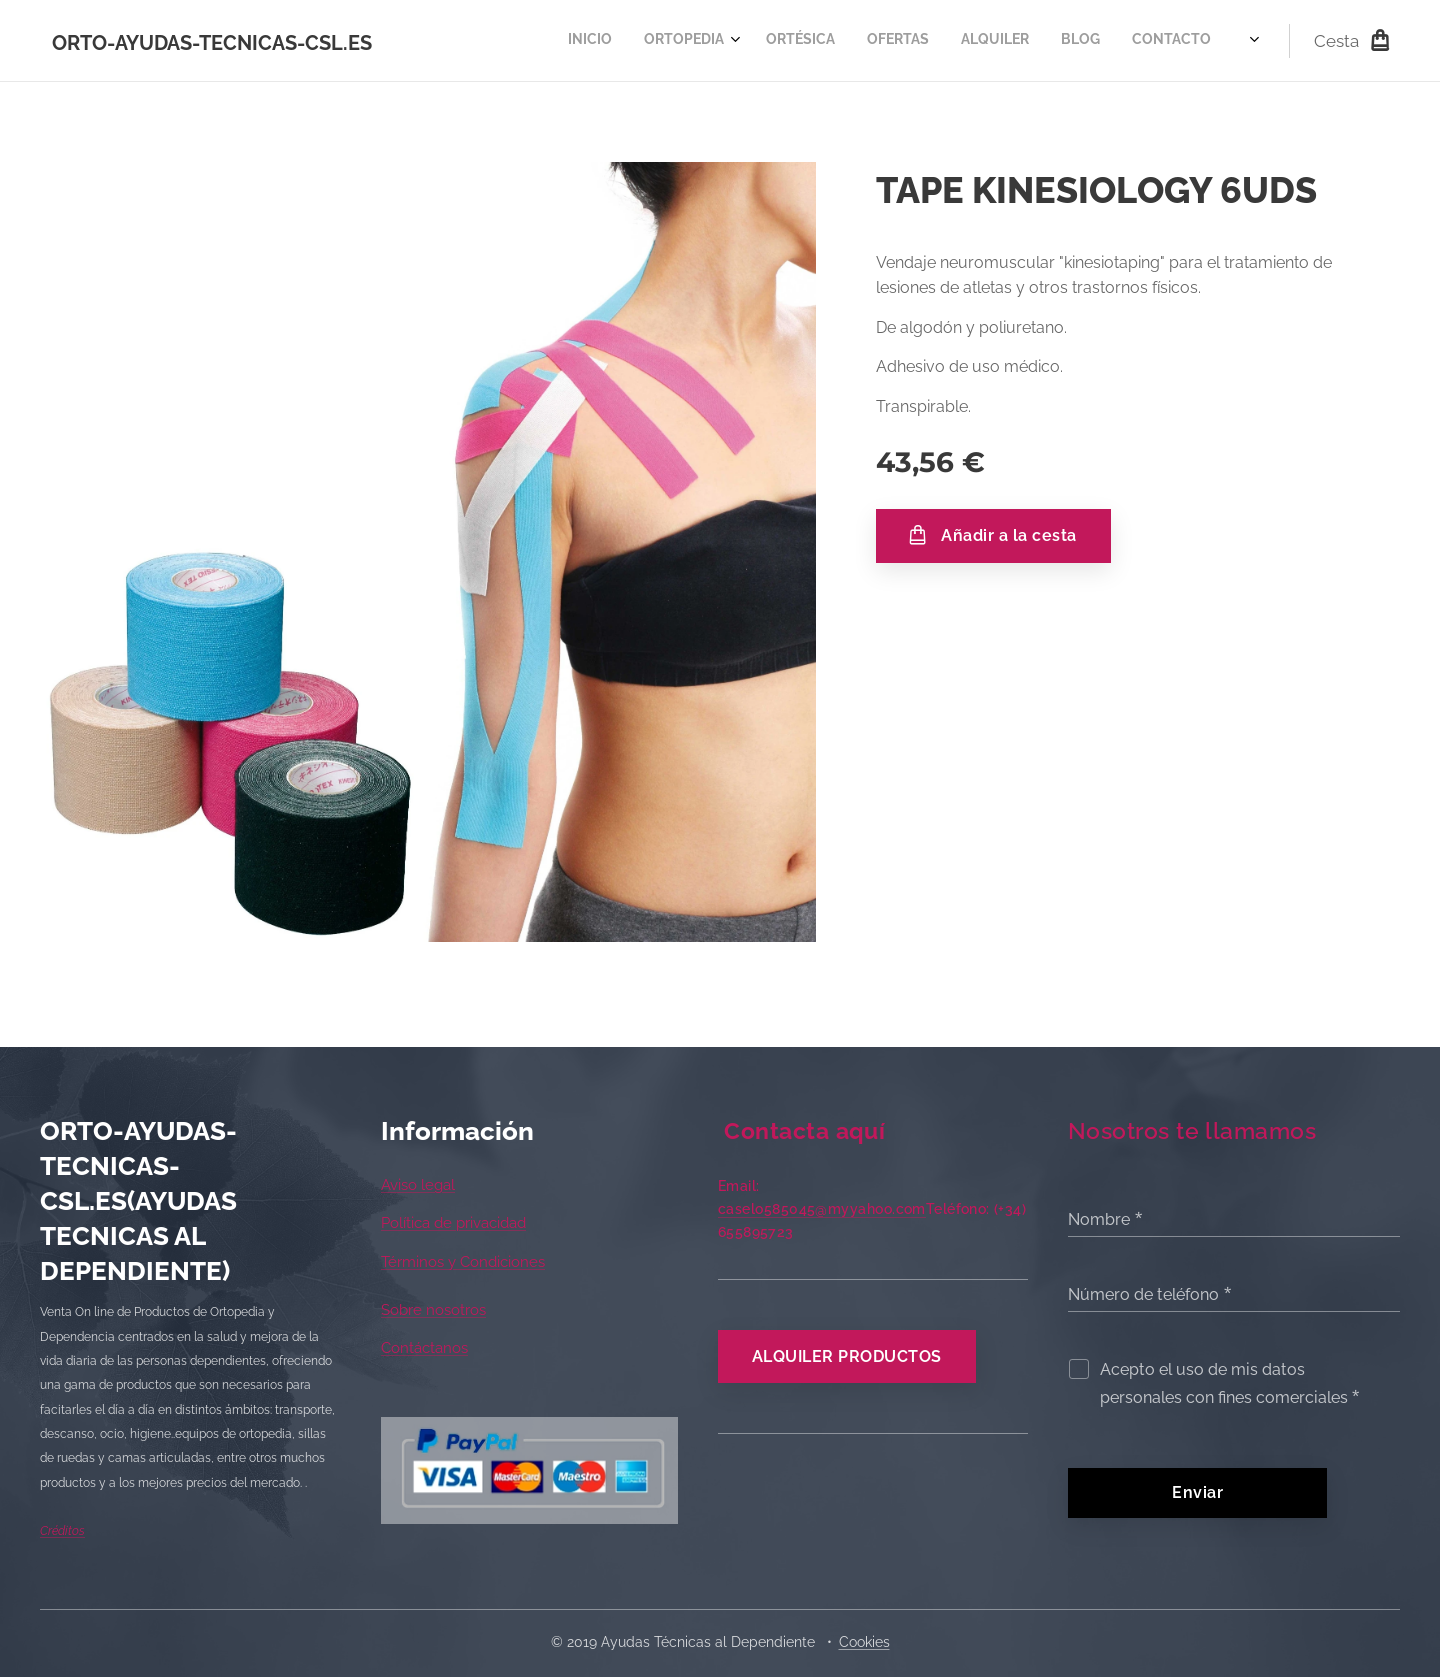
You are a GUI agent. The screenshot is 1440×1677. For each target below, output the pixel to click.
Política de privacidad (453, 1223)
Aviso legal (418, 1185)
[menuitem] (832, 41)
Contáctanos (424, 1348)
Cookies (864, 1642)
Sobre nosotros (433, 1310)
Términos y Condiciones (463, 1262)
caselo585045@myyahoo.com (822, 1209)
